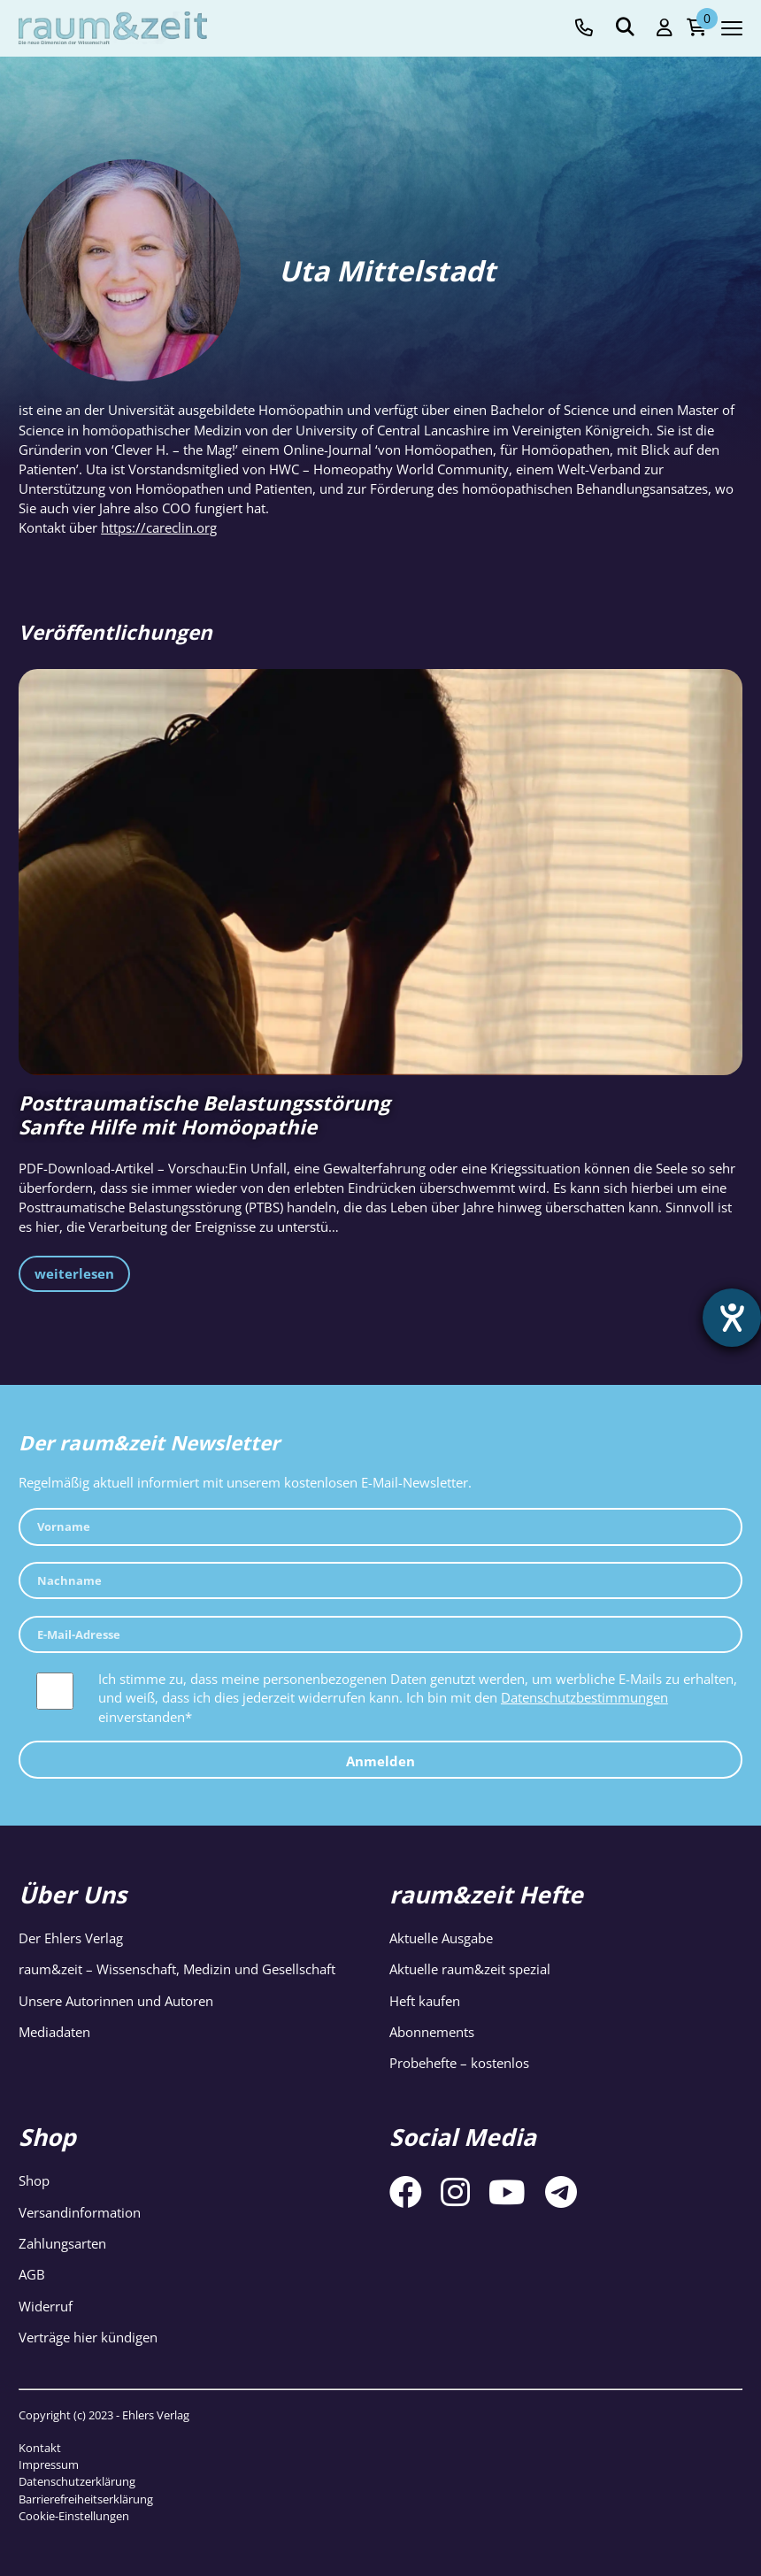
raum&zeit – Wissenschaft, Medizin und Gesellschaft (177, 1969)
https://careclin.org (159, 527)
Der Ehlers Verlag (71, 1938)
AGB (32, 2274)
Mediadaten (54, 2032)
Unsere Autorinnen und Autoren (116, 2001)
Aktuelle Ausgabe (441, 1938)
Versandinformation (80, 2212)
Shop (34, 2180)
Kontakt (40, 2448)
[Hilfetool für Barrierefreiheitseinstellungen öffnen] (732, 1317)
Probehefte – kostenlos (459, 2063)
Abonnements (431, 2032)
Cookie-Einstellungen (74, 2516)
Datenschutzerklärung (77, 2481)
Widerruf (46, 2306)
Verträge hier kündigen (88, 2337)
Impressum (49, 2464)
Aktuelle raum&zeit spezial (469, 1969)
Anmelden (380, 1761)
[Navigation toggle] (731, 28)
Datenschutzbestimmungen (584, 1697)
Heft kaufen (424, 2001)
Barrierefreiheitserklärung (86, 2499)
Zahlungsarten (62, 2243)
